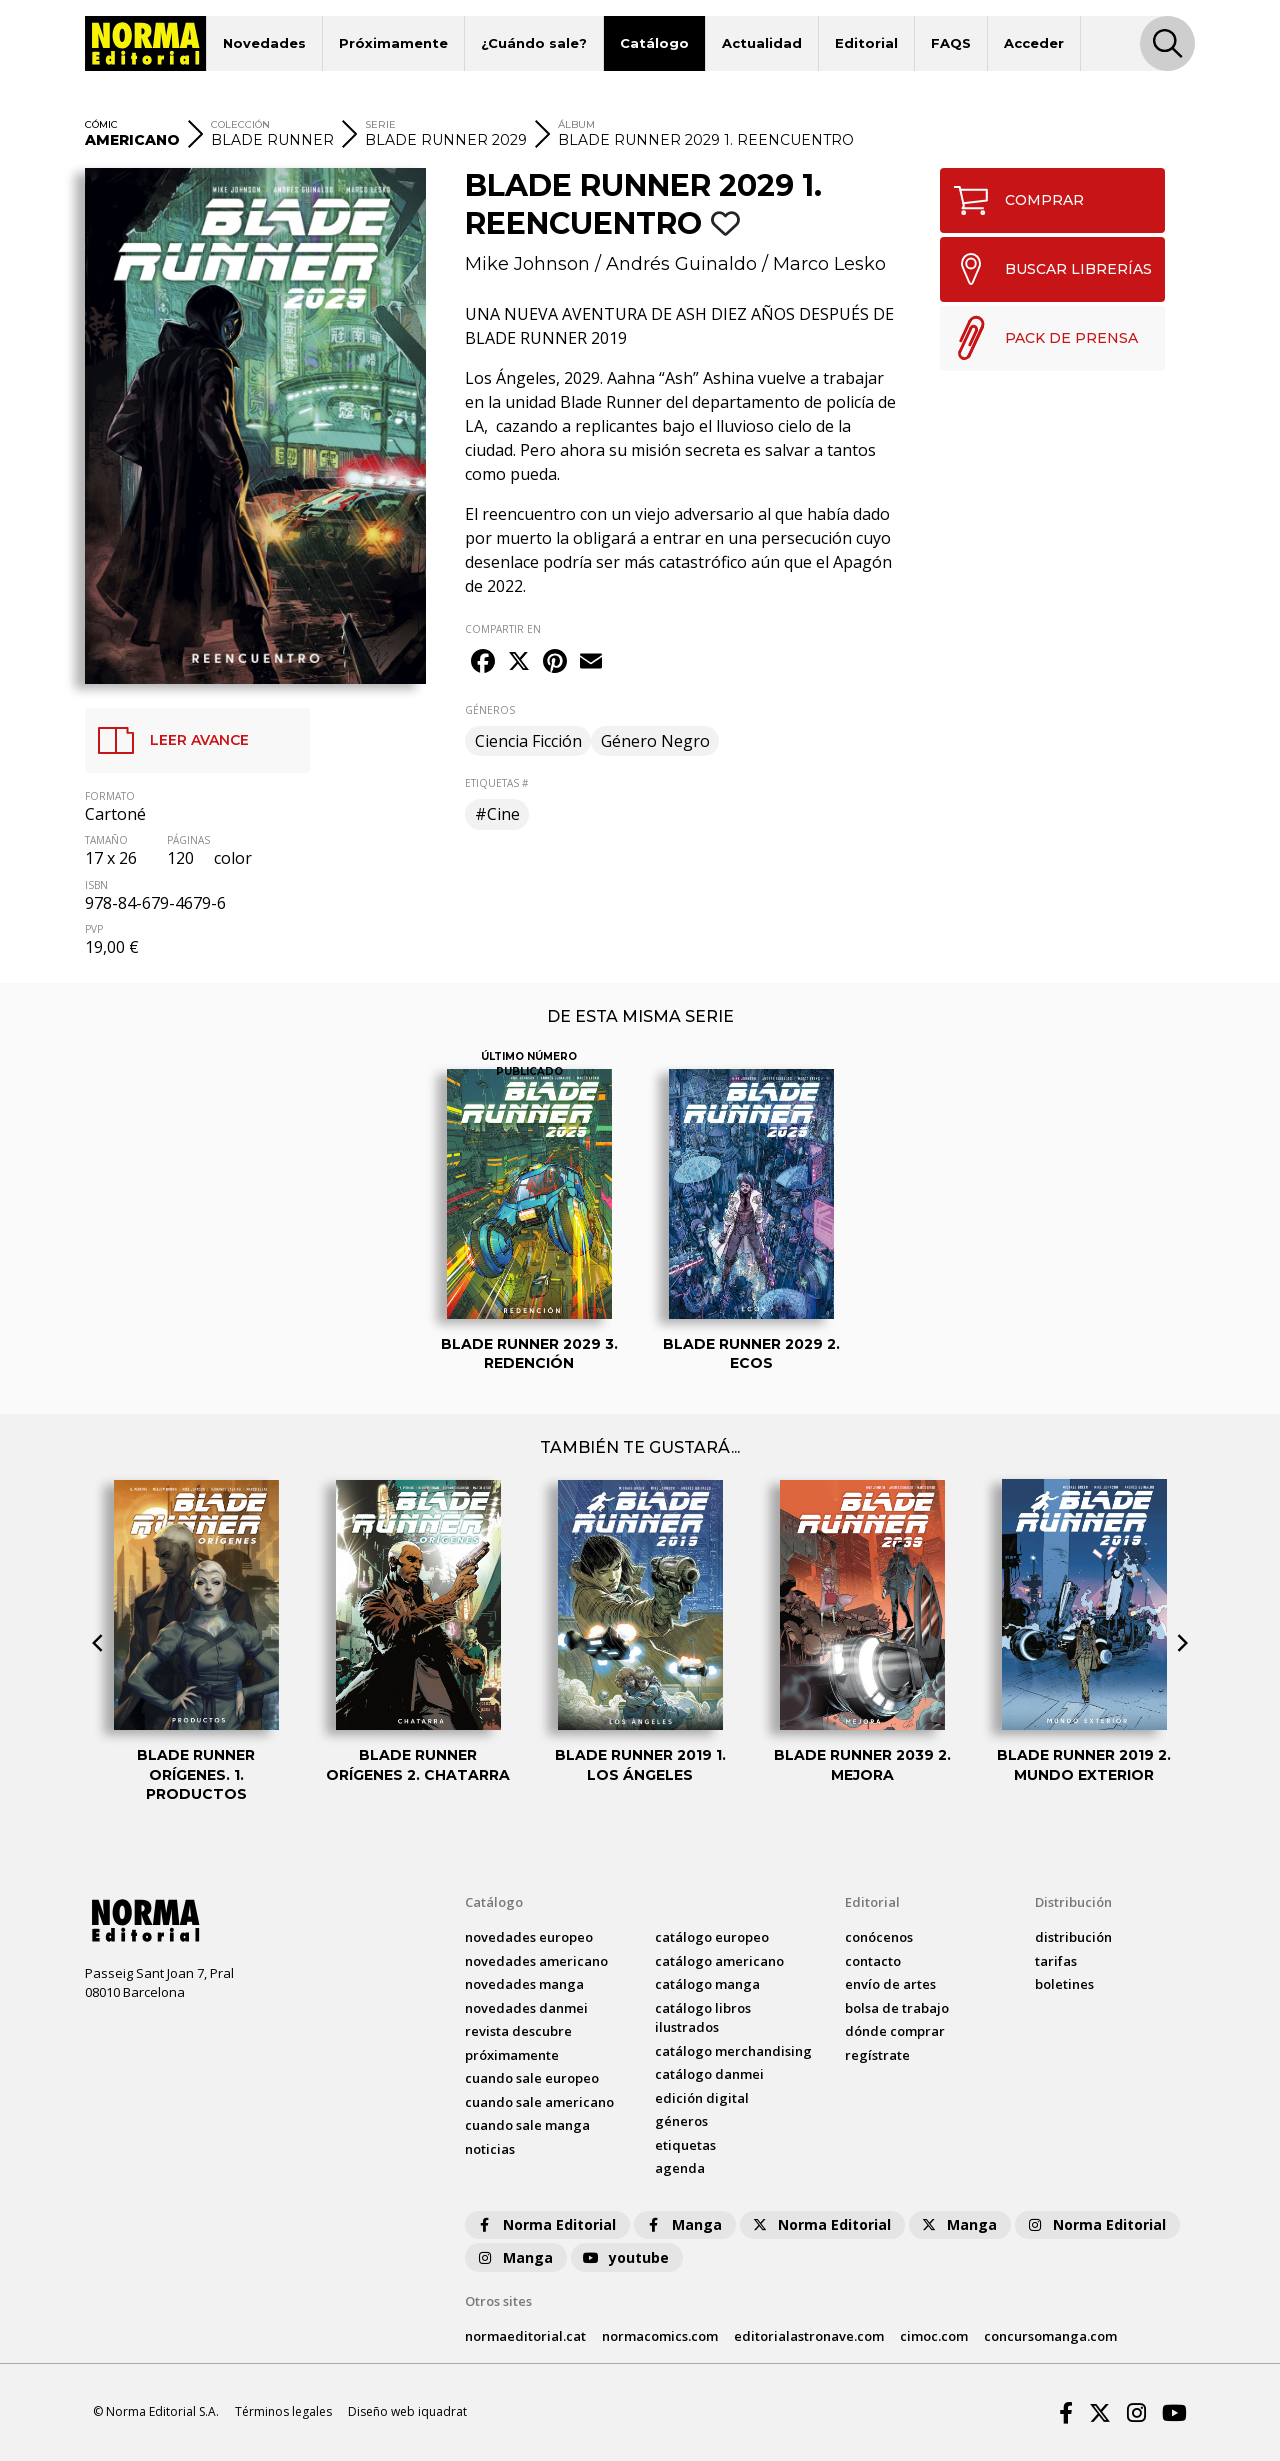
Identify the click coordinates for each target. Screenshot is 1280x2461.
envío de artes (890, 1984)
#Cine (497, 814)
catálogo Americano (719, 1961)
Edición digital (702, 2098)
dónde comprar (895, 2031)
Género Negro (655, 741)
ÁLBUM (576, 124)
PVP (94, 929)
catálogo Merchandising (733, 2051)
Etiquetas (685, 2145)
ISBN (96, 885)
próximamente (512, 2055)
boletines (1064, 1984)
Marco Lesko (829, 264)
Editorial (866, 43)
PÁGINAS (188, 840)
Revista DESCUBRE (518, 2031)
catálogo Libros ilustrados (703, 2018)
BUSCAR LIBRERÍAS (1046, 269)
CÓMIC (101, 124)
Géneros (681, 2121)
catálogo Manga (707, 1984)
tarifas (1056, 1961)
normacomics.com (660, 2336)
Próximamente (393, 43)
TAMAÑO (106, 840)
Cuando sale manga (527, 2125)
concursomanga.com (1050, 2336)
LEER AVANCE (167, 740)
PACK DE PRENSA (1039, 338)
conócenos (879, 1937)
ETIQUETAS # (496, 783)
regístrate (877, 2055)
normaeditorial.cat (525, 2336)
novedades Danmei (526, 2008)
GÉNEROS (490, 710)
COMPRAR (1012, 200)
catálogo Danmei (709, 2074)
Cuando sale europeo (532, 2078)
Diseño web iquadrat (407, 2411)
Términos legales (283, 2411)
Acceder (1034, 43)
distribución (1073, 1937)
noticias (490, 2149)
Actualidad (762, 43)
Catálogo (654, 43)
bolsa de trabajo (897, 2008)
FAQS (951, 43)
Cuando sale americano (539, 2102)
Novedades (264, 43)
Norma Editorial (545, 2224)
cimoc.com (934, 2336)
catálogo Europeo (712, 1937)
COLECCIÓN (240, 124)
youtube (625, 2257)
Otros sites (498, 2301)
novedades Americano (536, 1961)
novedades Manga (524, 1984)
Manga (683, 2224)
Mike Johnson (527, 264)
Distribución (1073, 1902)
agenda (680, 2168)
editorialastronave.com (809, 2336)
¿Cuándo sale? (534, 43)
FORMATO (110, 796)
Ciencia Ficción (528, 741)
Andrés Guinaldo (681, 264)
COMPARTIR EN (503, 629)
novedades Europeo (529, 1937)
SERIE (380, 124)
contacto (873, 1961)
